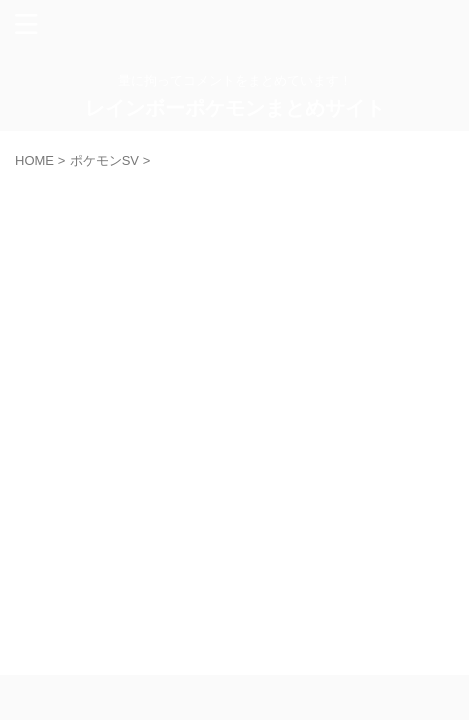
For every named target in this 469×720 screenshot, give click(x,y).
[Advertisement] (234, 412)
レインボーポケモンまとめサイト (235, 108)
